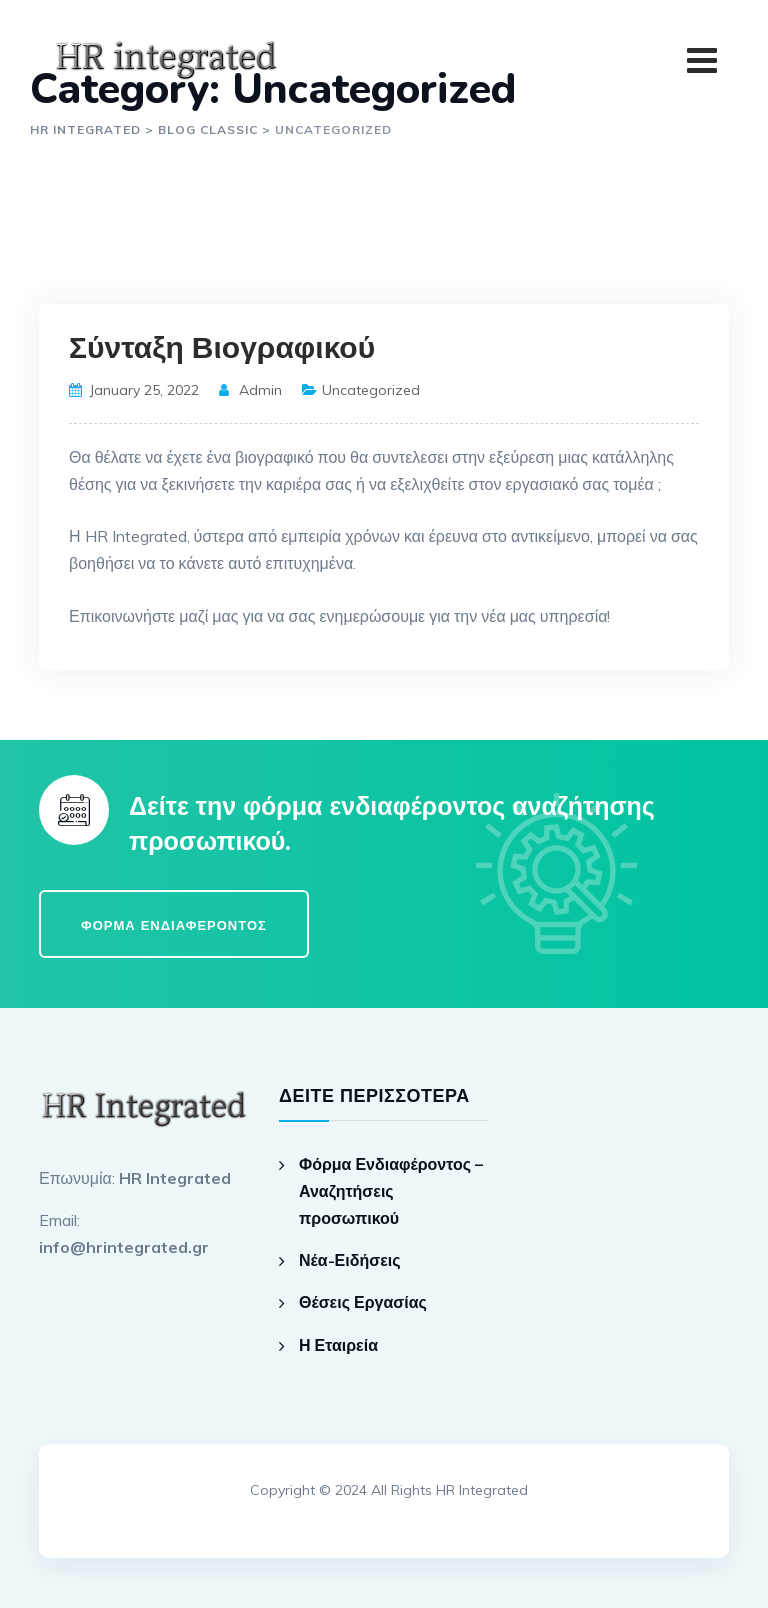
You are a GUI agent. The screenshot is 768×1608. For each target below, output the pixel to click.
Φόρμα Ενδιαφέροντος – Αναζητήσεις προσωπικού (391, 1191)
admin (260, 390)
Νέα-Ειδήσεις (350, 1260)
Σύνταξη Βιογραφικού (222, 348)
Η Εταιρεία (338, 1345)
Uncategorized (371, 390)
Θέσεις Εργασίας (363, 1302)
